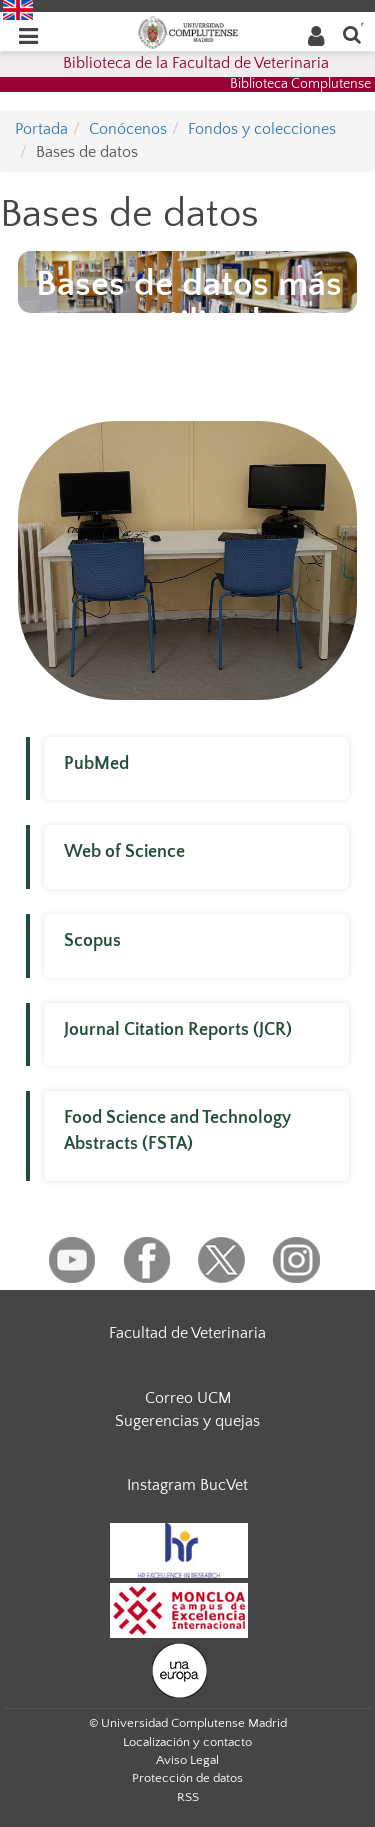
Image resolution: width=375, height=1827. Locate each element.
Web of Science (124, 852)
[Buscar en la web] (352, 33)
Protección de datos (187, 1778)
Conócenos (128, 129)
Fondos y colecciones (262, 129)
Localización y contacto (187, 1742)
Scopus (92, 941)
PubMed (96, 764)
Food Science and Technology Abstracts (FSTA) (177, 1131)
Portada (41, 129)
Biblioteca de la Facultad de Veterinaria (196, 63)
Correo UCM (188, 1398)
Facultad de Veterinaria (187, 1333)
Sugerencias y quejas (187, 1421)
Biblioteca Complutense (300, 84)
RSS (188, 1797)
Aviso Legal (187, 1760)
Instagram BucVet (187, 1485)
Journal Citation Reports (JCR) (178, 1030)
